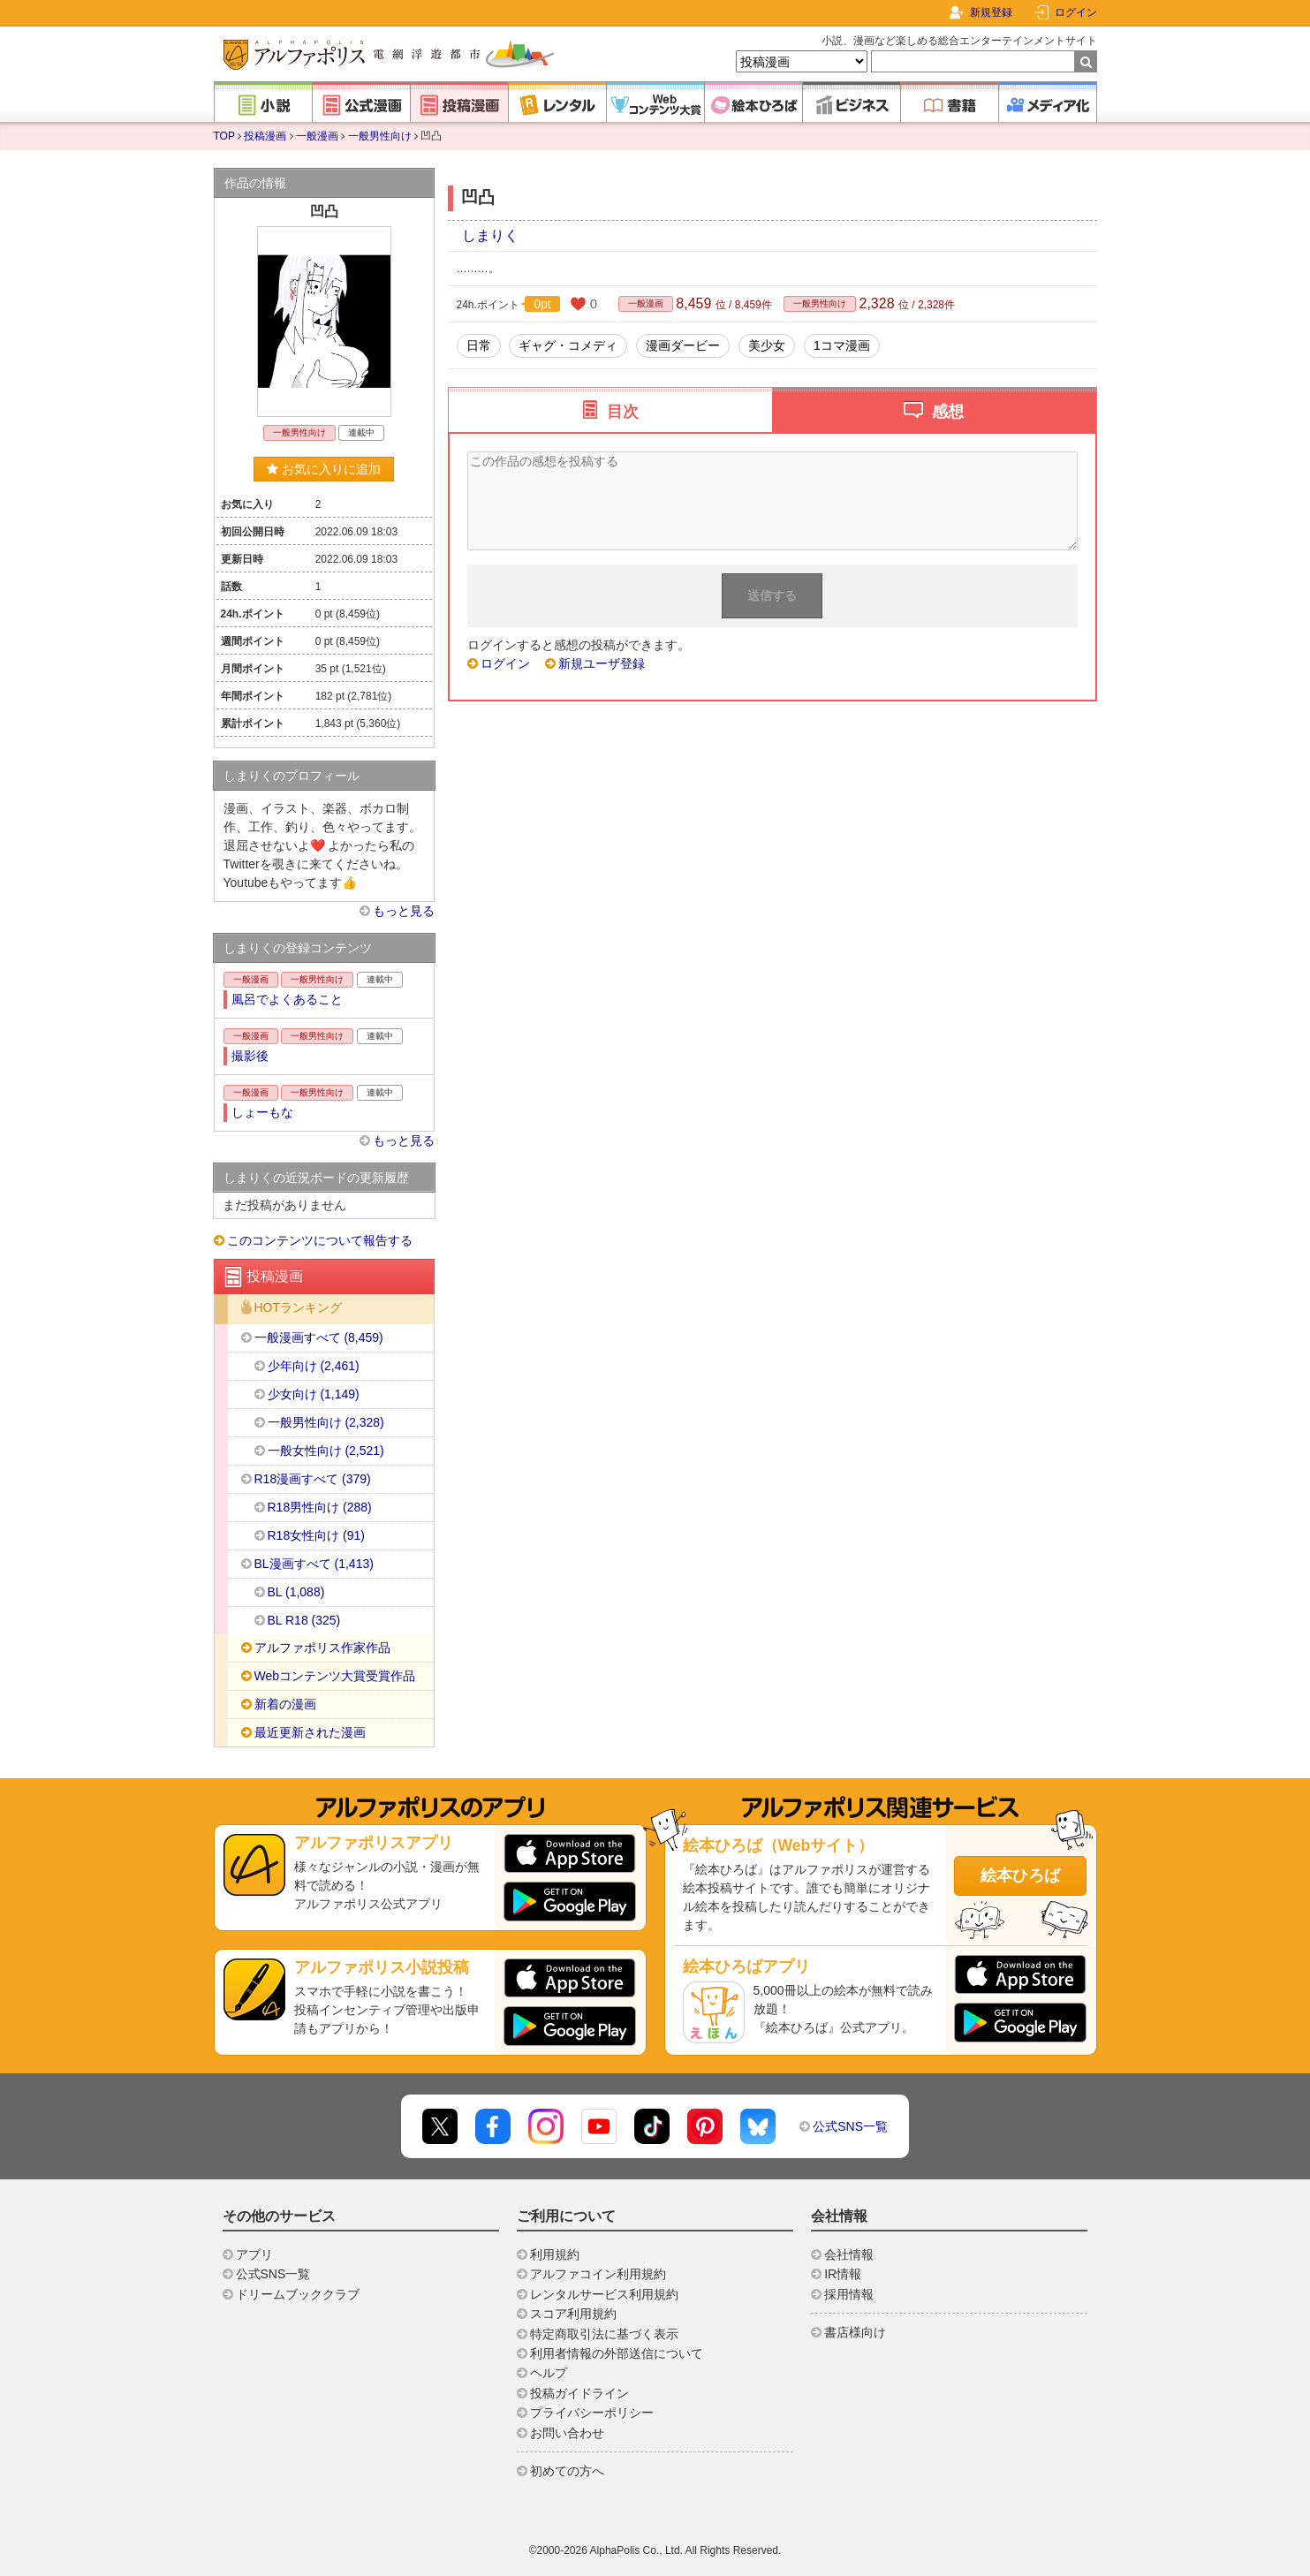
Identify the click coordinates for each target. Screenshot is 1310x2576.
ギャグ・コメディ (568, 345)
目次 (623, 411)
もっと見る (404, 911)
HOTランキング (298, 1308)
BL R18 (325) (304, 1620)
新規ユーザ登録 (601, 663)
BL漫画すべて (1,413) (314, 1564)
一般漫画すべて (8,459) (318, 1337)
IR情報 (842, 2274)
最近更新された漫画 (310, 1732)
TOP (224, 136)
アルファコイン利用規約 (598, 2274)
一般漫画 (317, 136)
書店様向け (855, 2332)
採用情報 (849, 2294)
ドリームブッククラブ (298, 2294)
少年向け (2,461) (314, 1366)
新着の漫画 (285, 1704)
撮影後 (250, 1056)
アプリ (254, 2254)
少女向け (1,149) (314, 1394)
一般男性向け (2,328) (326, 1422)
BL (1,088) (296, 1592)
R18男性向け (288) (320, 1507)
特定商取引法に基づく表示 (604, 2334)
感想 (948, 411)
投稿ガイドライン (579, 2393)
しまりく (490, 235)
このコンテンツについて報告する (320, 1240)
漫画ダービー (683, 345)
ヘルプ (548, 2373)
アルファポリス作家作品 (322, 1647)
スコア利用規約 (573, 2314)
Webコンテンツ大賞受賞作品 (335, 1676)
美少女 (766, 345)
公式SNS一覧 (850, 2126)
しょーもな (262, 1112)
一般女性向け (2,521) (326, 1450)
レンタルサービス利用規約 (604, 2294)
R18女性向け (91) (316, 1535)
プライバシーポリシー (592, 2413)
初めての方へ (567, 2471)
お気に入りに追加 (324, 469)
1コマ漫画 (842, 345)
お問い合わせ (567, 2433)
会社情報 (849, 2254)
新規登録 (991, 12)
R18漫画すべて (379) (312, 1479)
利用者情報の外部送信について (616, 2353)
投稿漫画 (265, 136)
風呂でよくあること (287, 999)
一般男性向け (380, 136)
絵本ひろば (1020, 1875)
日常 (478, 345)
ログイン (1076, 12)
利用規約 (554, 2254)
